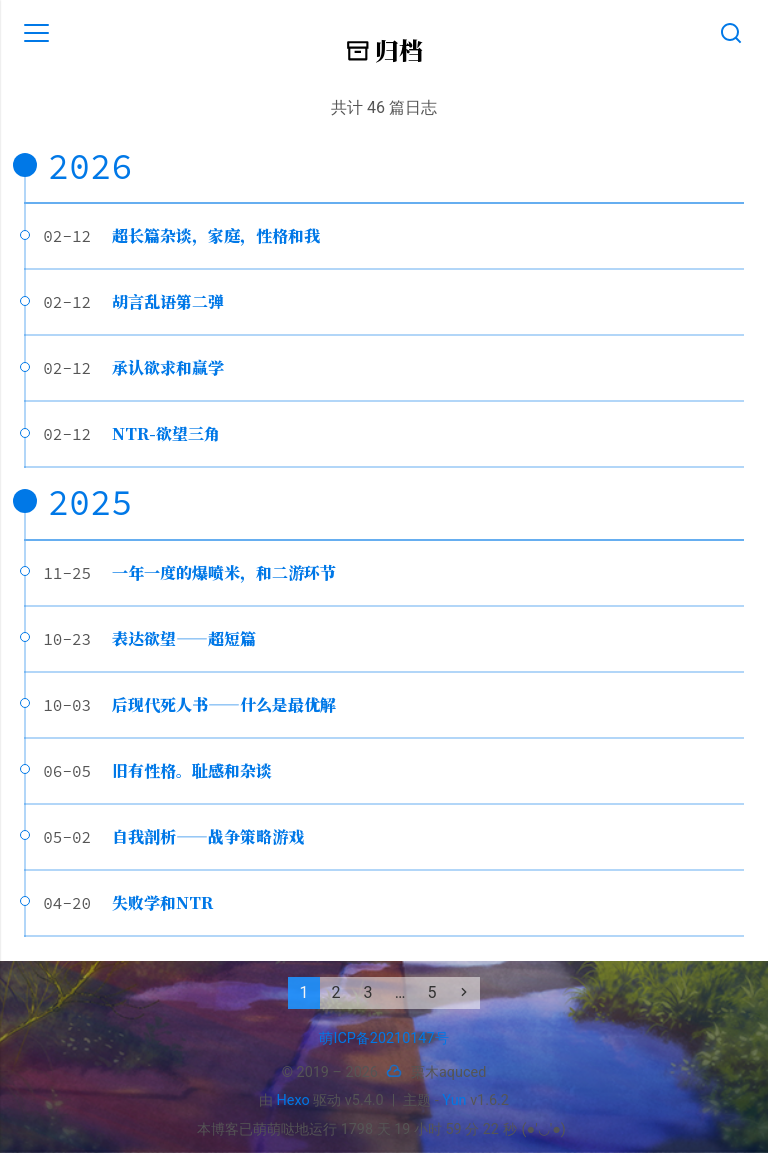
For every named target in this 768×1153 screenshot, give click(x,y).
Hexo (293, 1100)
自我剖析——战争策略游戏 (208, 836)
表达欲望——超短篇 (184, 638)
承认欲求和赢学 (168, 367)
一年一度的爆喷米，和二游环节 (224, 572)
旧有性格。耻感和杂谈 (192, 770)
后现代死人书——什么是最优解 (224, 704)
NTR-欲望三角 (166, 433)
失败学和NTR (162, 902)
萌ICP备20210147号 (383, 1038)
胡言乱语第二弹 (168, 301)
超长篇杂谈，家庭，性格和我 (216, 235)
